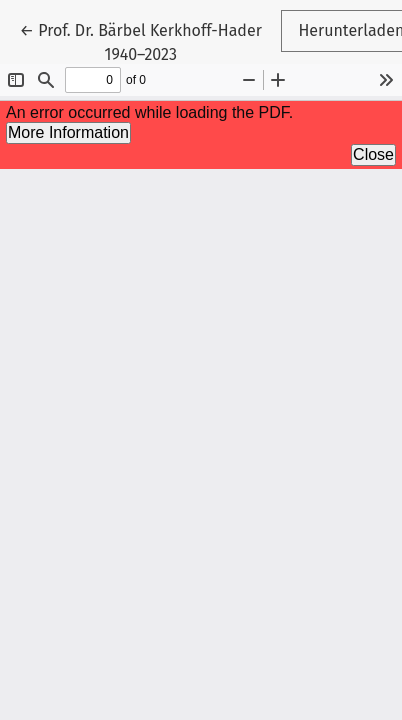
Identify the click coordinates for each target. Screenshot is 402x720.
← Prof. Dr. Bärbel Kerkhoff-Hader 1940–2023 (141, 41)
